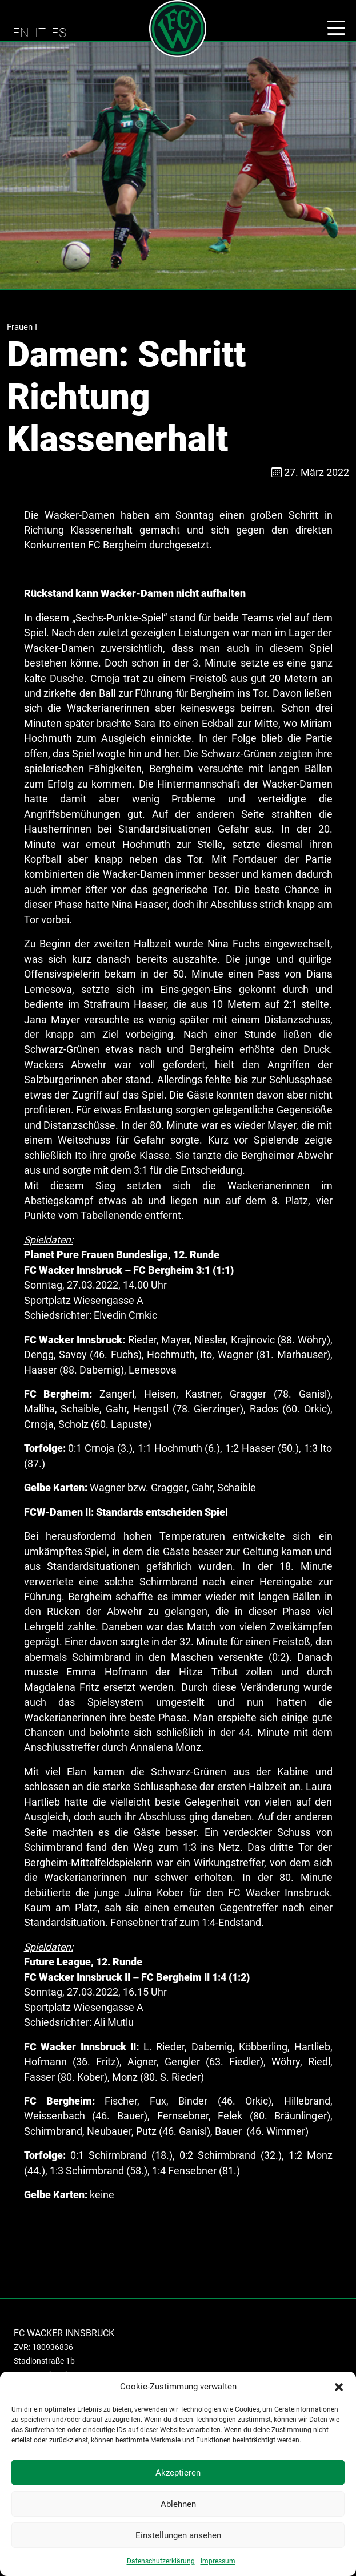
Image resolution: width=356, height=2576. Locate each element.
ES (58, 32)
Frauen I (22, 327)
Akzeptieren (178, 2473)
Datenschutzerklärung (161, 2561)
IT (40, 32)
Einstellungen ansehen (178, 2535)
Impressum (218, 2561)
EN (21, 32)
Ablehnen (178, 2504)
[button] (339, 2386)
